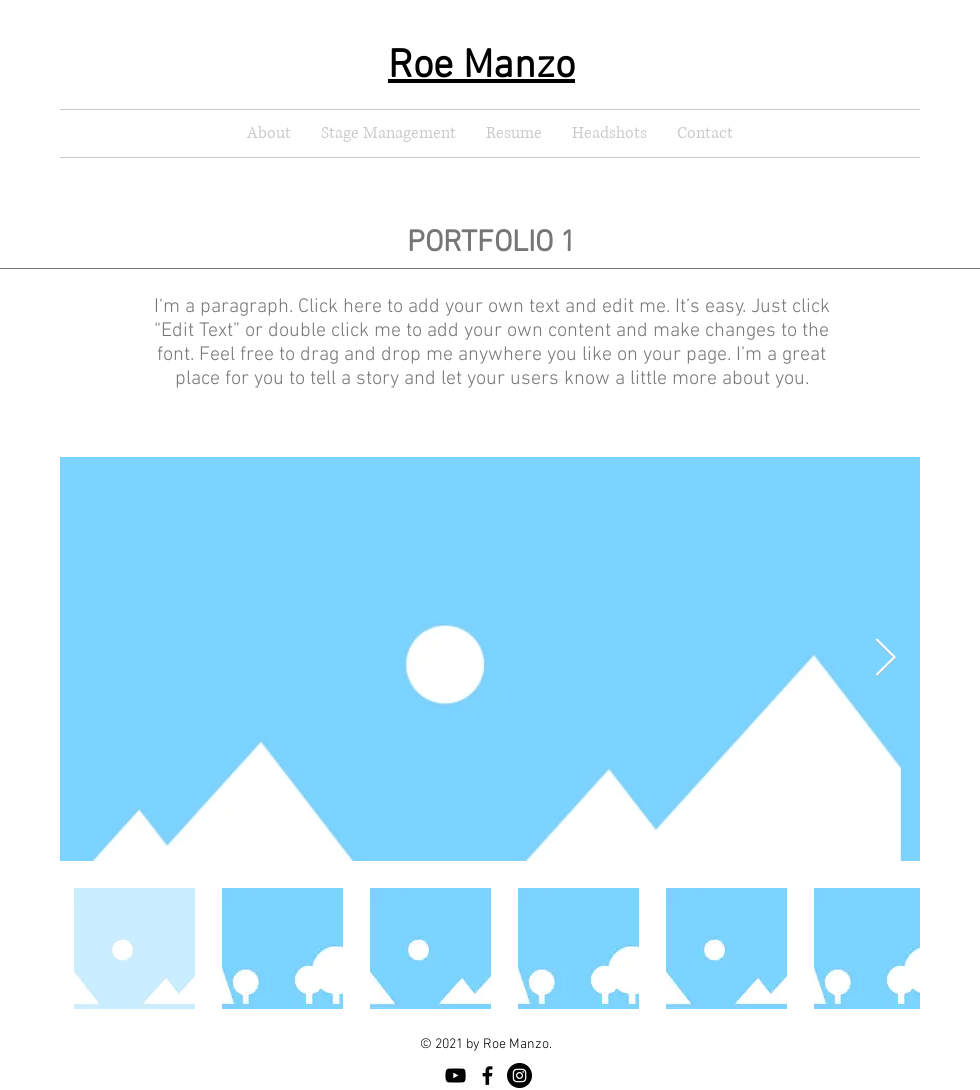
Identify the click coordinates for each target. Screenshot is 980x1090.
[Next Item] (885, 658)
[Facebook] (487, 1075)
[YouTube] (455, 1075)
